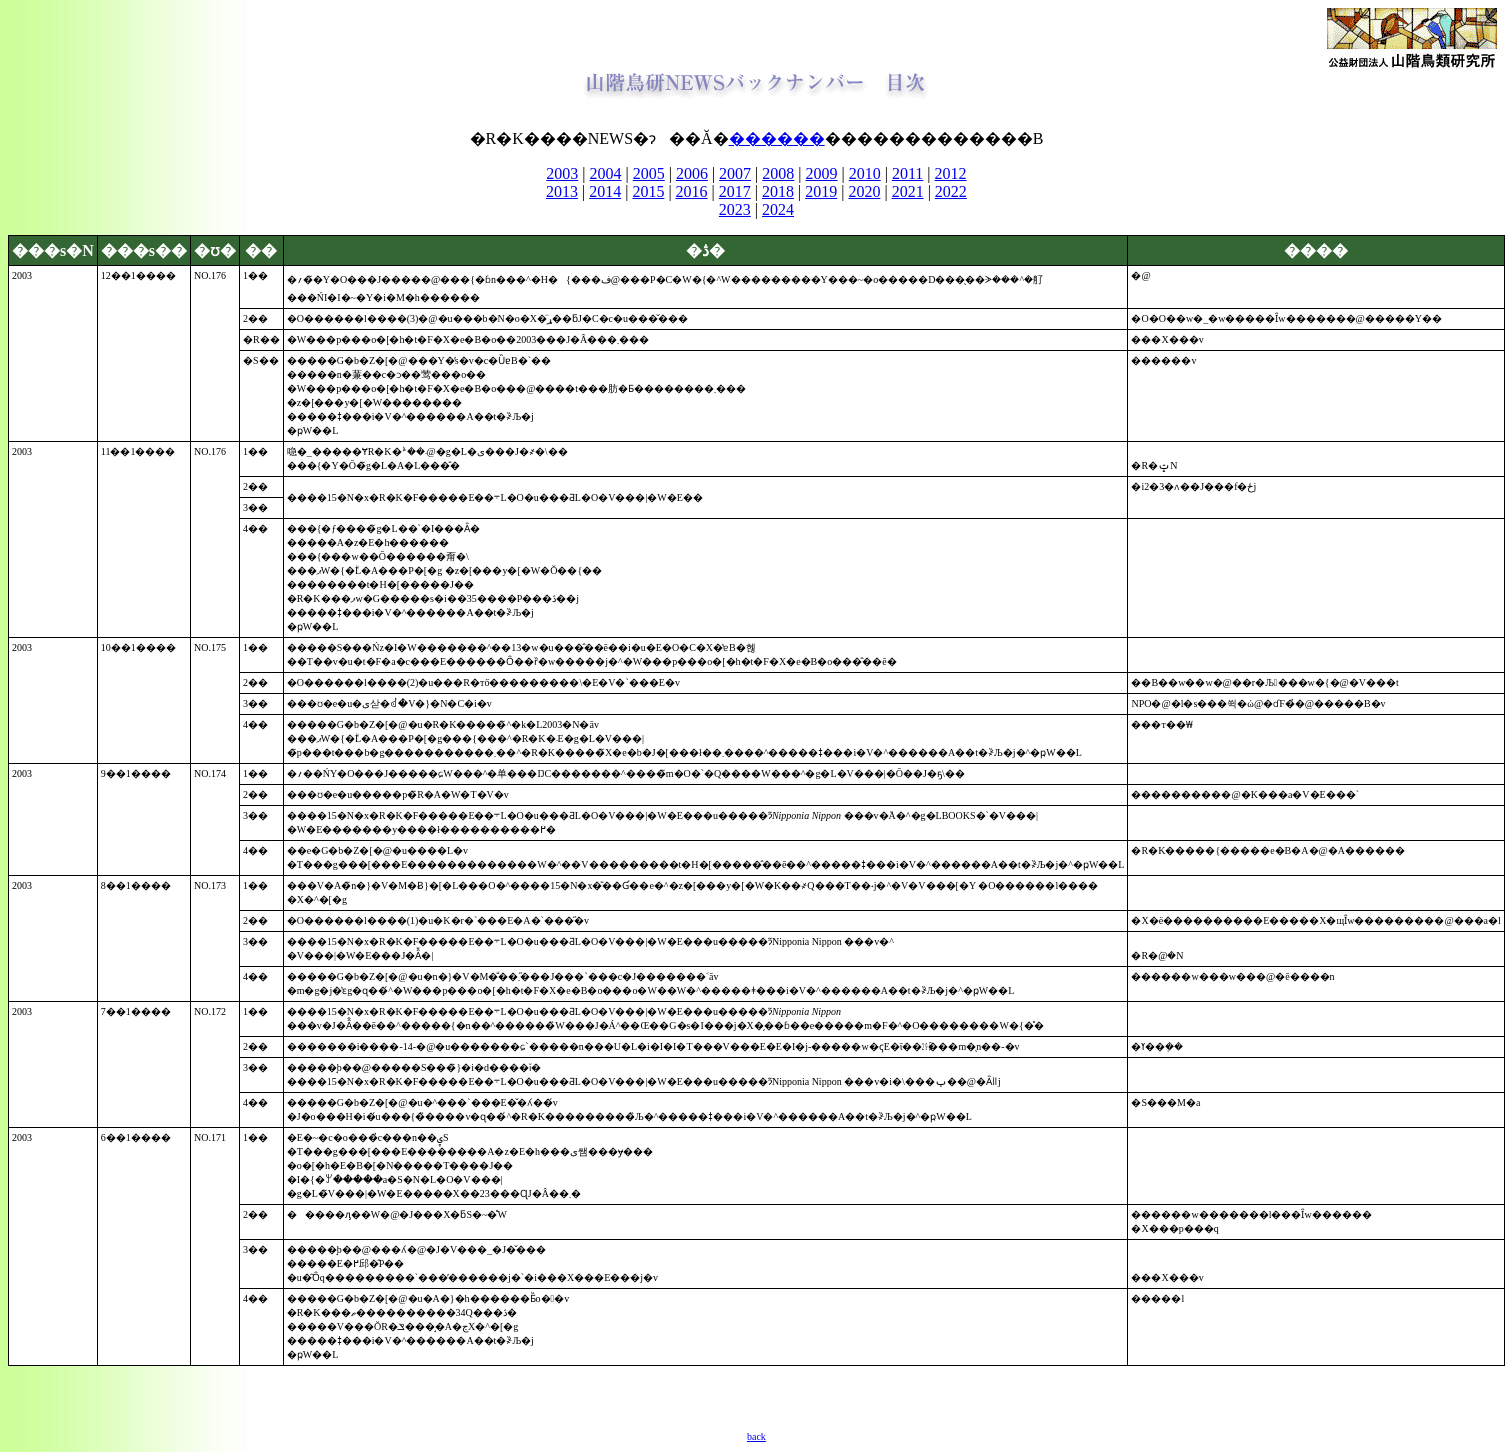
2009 (822, 173)
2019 (821, 191)
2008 (778, 173)
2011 (907, 173)
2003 (562, 173)
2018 (778, 191)
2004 (606, 173)
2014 (605, 191)
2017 (735, 191)
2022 (951, 191)
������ (777, 138)
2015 (648, 191)
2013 (562, 191)
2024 (778, 209)
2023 (735, 209)
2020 (864, 191)
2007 (735, 173)
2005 (649, 173)
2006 (692, 173)
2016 (692, 191)
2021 (908, 191)
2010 (865, 173)
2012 (951, 173)
